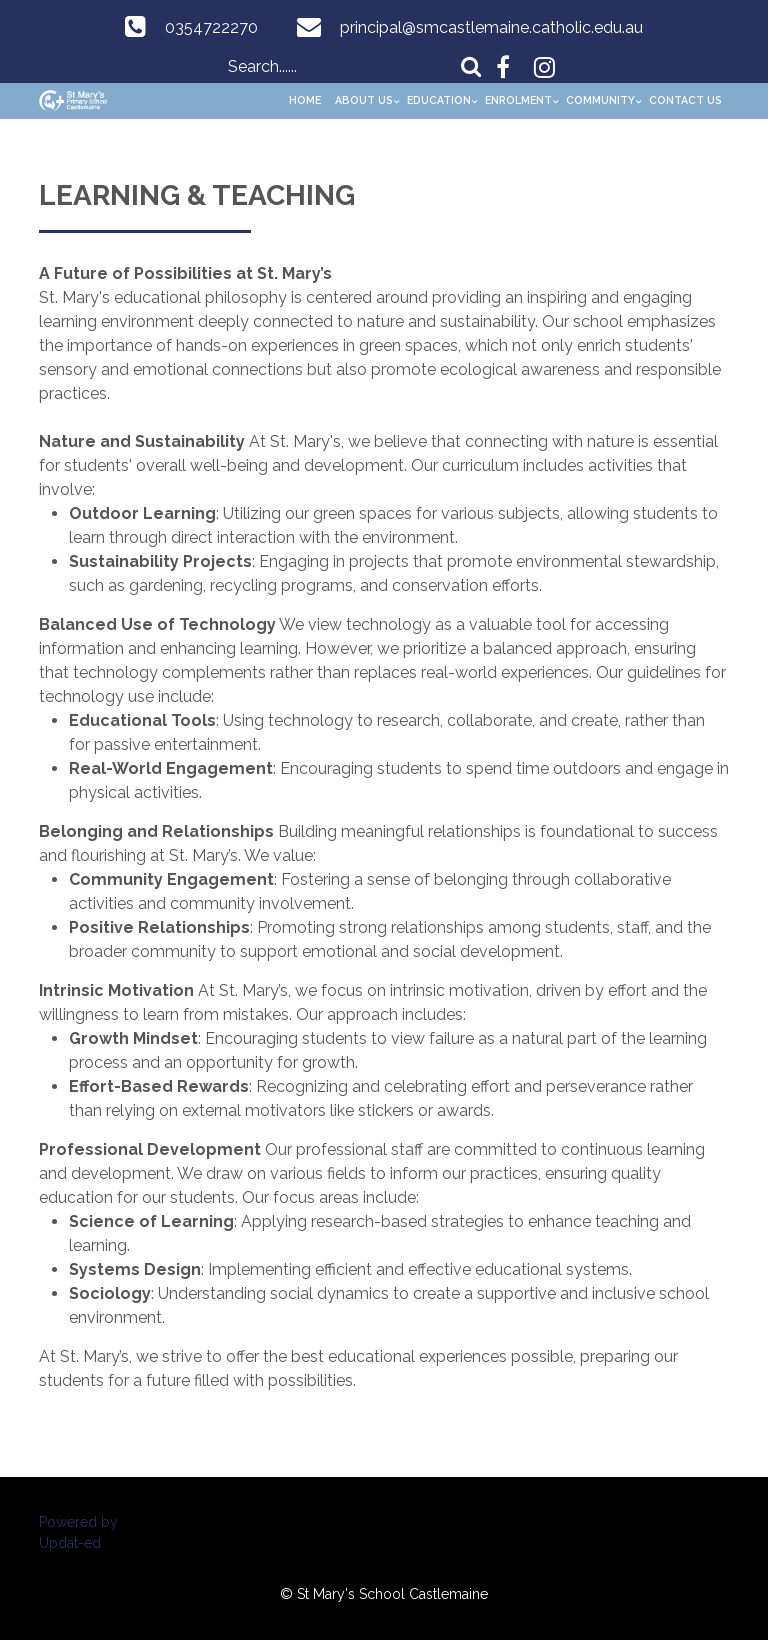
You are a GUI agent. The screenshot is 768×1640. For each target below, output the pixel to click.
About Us (364, 100)
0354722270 (211, 27)
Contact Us (685, 100)
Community (600, 100)
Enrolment (518, 100)
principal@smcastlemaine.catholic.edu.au (491, 27)
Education (439, 100)
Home (305, 100)
